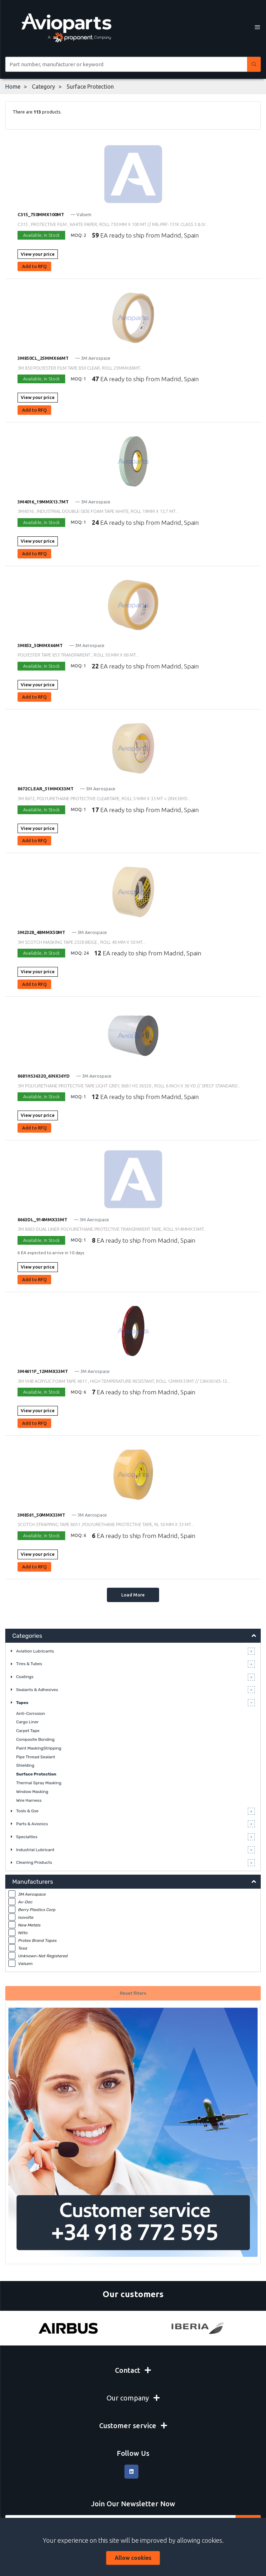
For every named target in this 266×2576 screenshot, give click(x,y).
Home (12, 86)
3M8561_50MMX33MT (41, 1514)
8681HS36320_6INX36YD (44, 1075)
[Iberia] (198, 2328)
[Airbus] (68, 2328)
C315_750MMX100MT (41, 214)
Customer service (133, 2426)
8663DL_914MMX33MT (42, 1219)
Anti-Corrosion (30, 1713)
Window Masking (32, 1791)
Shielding (25, 1765)
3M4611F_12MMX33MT (43, 1371)
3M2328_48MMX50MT (41, 932)
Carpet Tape (28, 1730)
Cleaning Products (34, 1862)
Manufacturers (32, 1881)
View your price (38, 254)
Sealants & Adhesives (37, 1689)
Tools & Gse (27, 1810)
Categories (27, 1635)
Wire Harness (29, 1800)
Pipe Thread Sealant (35, 1756)
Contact (133, 2370)
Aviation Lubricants (35, 1651)
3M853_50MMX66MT (40, 645)
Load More (133, 1594)
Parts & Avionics (32, 1823)
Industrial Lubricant (35, 1849)
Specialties (26, 1836)
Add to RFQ (34, 266)
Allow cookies (133, 2558)
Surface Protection (36, 1774)
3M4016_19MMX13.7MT (43, 501)
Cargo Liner (27, 1721)
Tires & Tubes (29, 1663)
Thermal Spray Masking (38, 1782)
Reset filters (133, 1993)
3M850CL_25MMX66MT (43, 358)
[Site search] (126, 64)
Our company (133, 2398)
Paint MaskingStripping (38, 1748)
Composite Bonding (35, 1739)
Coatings (25, 1676)
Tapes (22, 1702)
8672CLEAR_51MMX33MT (46, 788)
